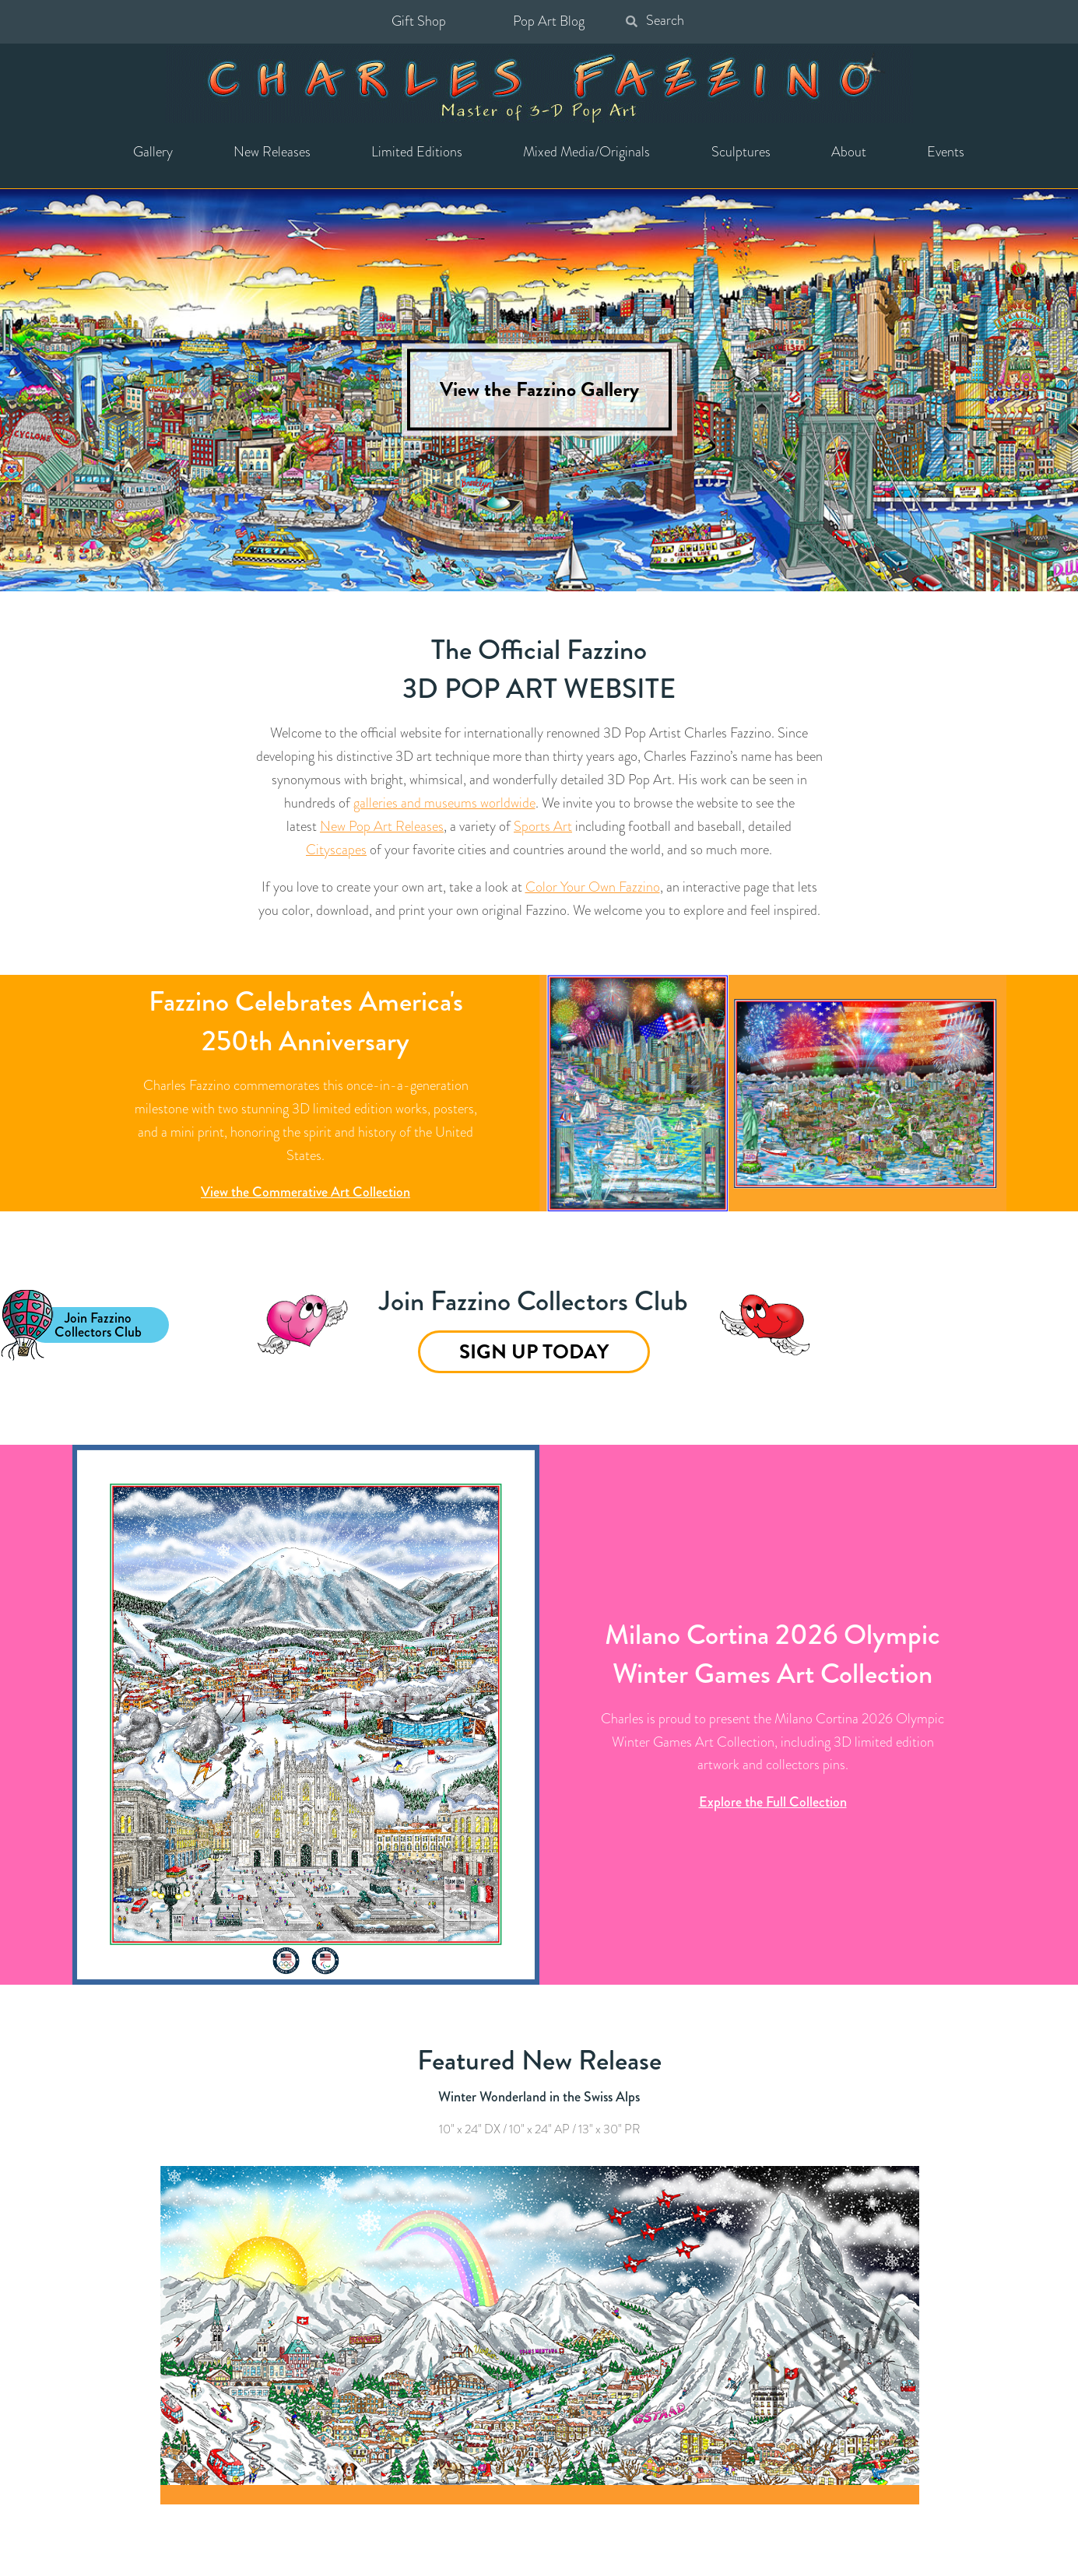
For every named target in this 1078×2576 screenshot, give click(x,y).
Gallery (153, 152)
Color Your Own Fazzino (592, 887)
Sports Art (543, 826)
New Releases (272, 152)
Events (945, 152)
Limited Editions (416, 152)
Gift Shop (419, 21)
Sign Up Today (534, 1352)
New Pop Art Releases (382, 826)
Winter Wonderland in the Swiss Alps (539, 2097)
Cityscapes (336, 849)
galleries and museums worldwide (444, 803)
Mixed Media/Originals (586, 152)
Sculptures (741, 152)
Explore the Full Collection (773, 1802)
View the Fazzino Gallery (539, 390)
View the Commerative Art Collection (305, 1192)
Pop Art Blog (549, 21)
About (848, 152)
